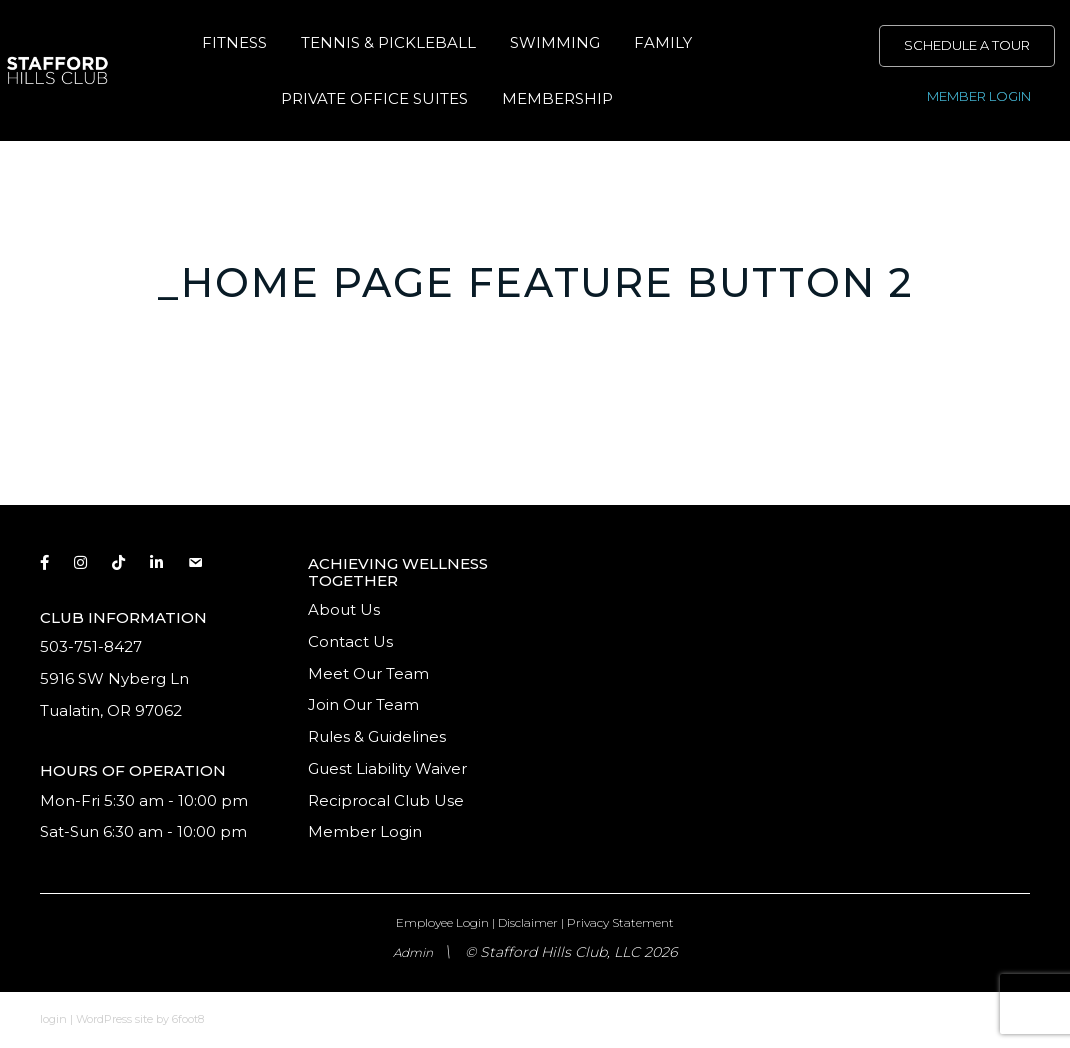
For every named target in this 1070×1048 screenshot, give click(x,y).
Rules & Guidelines (377, 736)
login (53, 1019)
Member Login (365, 831)
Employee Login (442, 922)
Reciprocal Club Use (386, 800)
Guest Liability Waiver (389, 768)
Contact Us (350, 641)
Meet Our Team (368, 673)
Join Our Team (363, 704)
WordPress (104, 1019)
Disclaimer (528, 922)
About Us (344, 609)
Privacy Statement (620, 922)
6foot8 (188, 1019)
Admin (413, 952)
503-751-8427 (91, 646)
